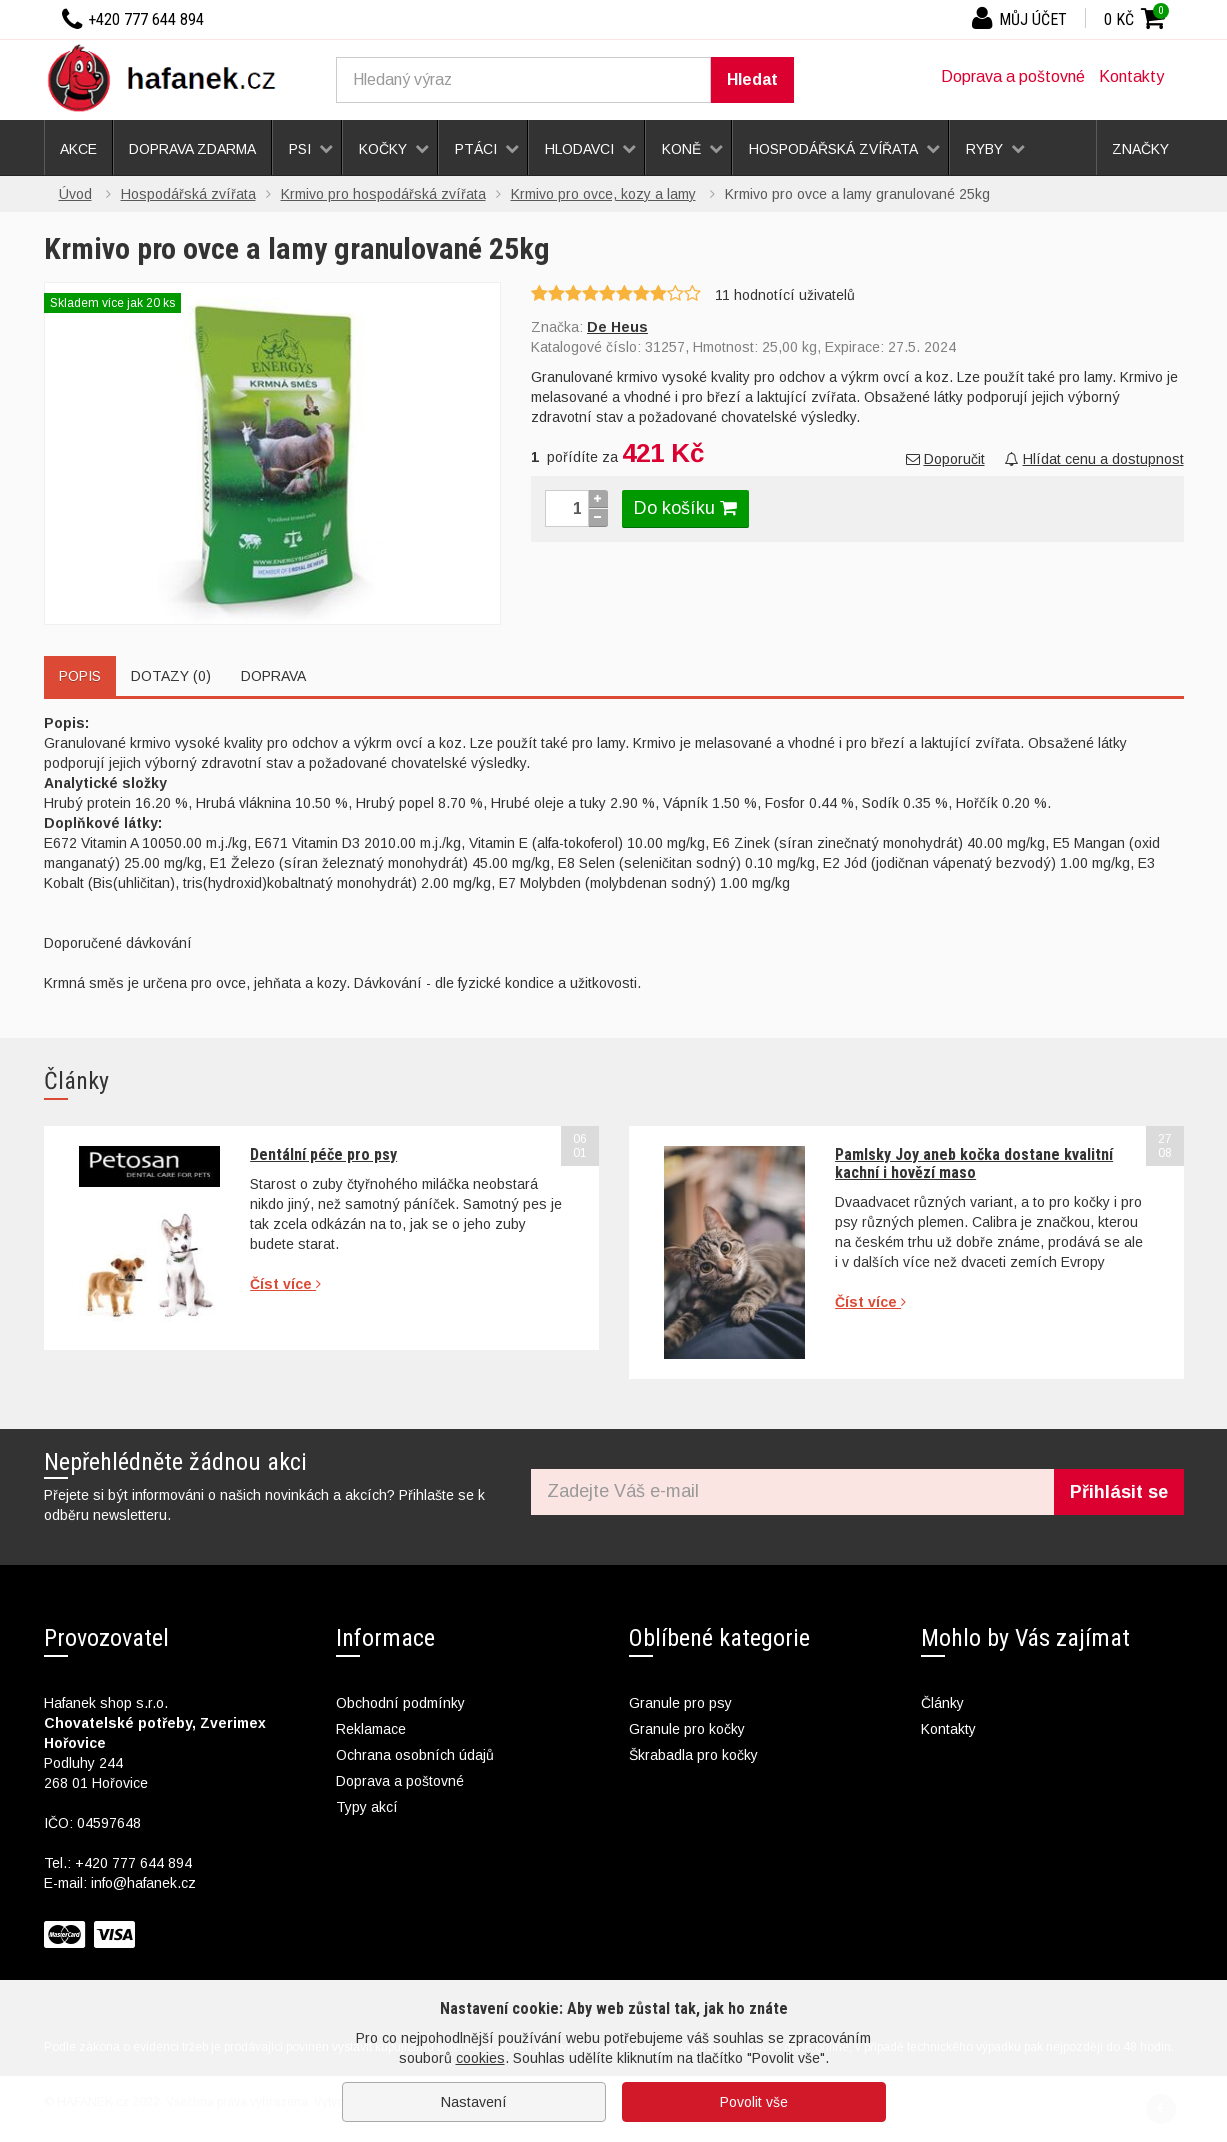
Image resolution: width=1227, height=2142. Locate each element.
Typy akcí (367, 1807)
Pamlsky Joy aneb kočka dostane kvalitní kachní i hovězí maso (974, 1163)
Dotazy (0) (171, 676)
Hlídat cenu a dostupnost (1094, 459)
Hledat (752, 79)
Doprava (273, 676)
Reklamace (371, 1729)
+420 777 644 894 (133, 1863)
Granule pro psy (680, 1703)
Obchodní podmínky (400, 1703)
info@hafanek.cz (143, 1883)
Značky (1140, 149)
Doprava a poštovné (1013, 76)
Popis (80, 676)
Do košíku (685, 508)
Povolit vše (754, 2102)
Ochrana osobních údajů (415, 1755)
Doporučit (945, 459)
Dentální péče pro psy (323, 1154)
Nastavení (474, 2102)
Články (942, 1703)
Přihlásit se (1119, 1492)
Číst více (285, 1284)
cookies (480, 2058)
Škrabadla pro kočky (693, 1755)
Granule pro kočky (687, 1729)
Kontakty (1131, 76)
